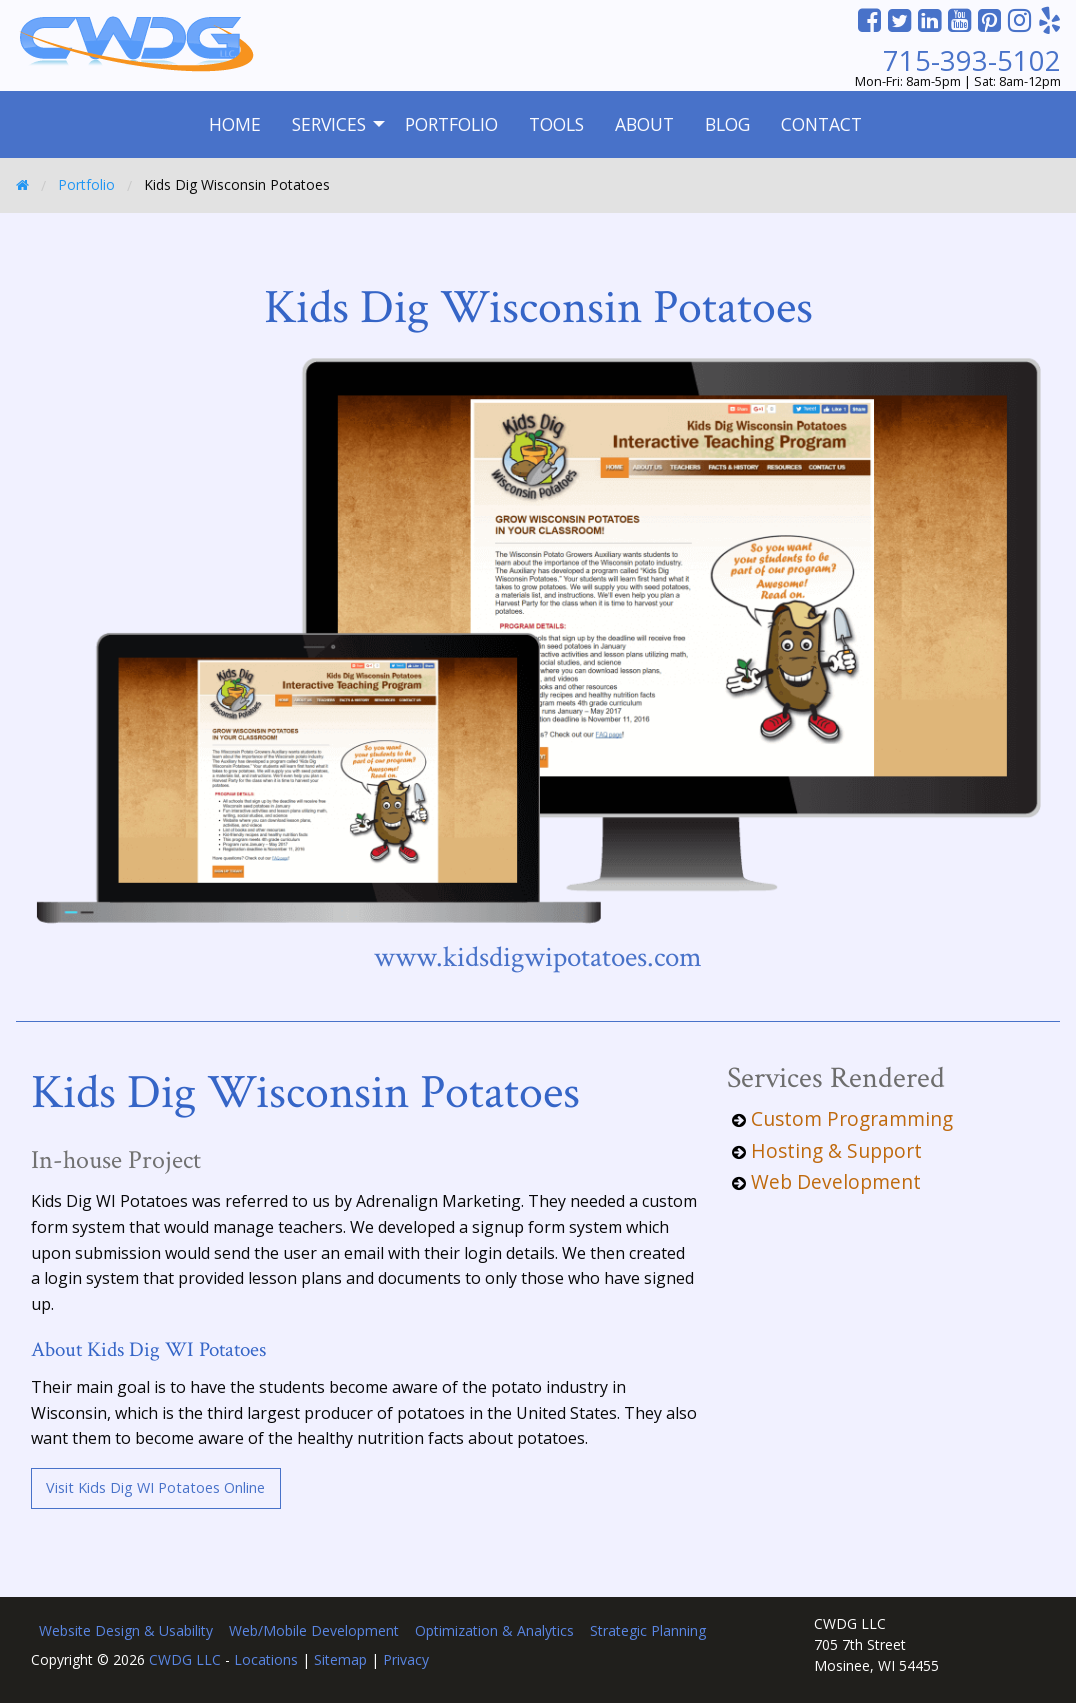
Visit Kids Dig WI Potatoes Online (155, 1487)
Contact (821, 124)
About (644, 124)
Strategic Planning (648, 1630)
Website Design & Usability (126, 1630)
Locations (266, 1659)
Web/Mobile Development (314, 1630)
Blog (727, 124)
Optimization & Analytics (494, 1630)
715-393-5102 (972, 60)
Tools (556, 124)
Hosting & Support (836, 1150)
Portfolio (451, 124)
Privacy (406, 1659)
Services (329, 124)
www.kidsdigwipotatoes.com (538, 957)
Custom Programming (852, 1118)
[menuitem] (235, 124)
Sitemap (340, 1659)
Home (235, 124)
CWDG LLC (185, 1659)
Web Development (836, 1181)
